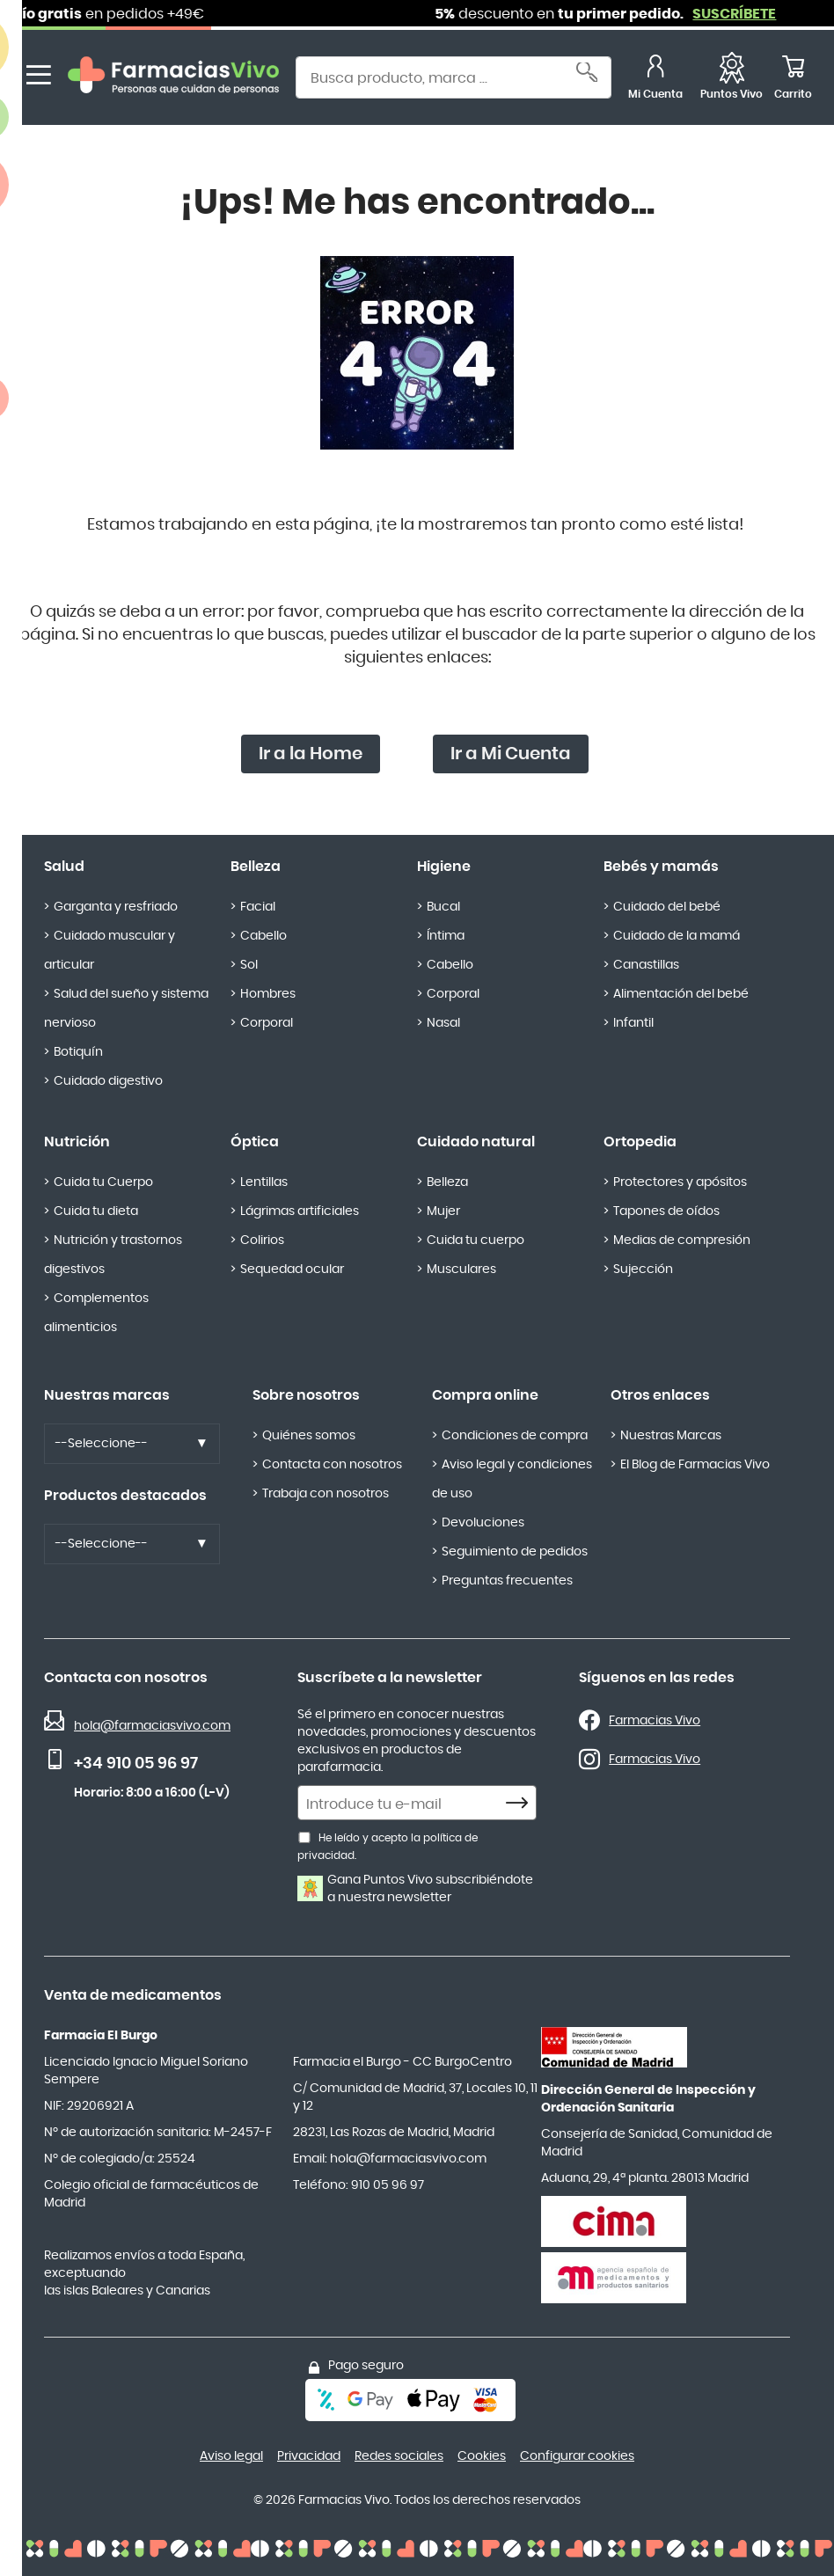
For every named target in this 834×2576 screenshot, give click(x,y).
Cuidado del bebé (667, 907)
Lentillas (264, 1182)
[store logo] (173, 79)
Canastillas (646, 965)
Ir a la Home (310, 754)
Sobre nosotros (306, 1395)
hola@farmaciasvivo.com (152, 1726)
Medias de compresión (681, 1240)
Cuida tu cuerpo (475, 1240)
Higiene (444, 867)
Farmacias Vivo (654, 1721)
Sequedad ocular (292, 1269)
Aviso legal (231, 2456)
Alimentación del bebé (681, 994)
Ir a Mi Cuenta (510, 754)
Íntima (446, 936)
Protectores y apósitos (680, 1182)
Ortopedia (640, 1142)
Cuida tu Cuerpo (103, 1182)
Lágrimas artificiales (299, 1211)
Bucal (443, 907)
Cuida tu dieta (96, 1211)
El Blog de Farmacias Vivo (695, 1465)
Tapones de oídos (666, 1211)
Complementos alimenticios (96, 1313)
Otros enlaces (660, 1395)
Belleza (255, 867)
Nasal (443, 1023)
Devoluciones (483, 1523)
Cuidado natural (476, 1142)
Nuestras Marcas (670, 1436)
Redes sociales (399, 2456)
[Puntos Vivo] (731, 79)
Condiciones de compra (515, 1436)
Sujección (643, 1269)
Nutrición (77, 1142)
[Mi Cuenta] (655, 79)
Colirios (262, 1240)
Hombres (268, 994)
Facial (257, 907)
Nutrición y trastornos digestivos (113, 1255)
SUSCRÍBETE (755, 14)
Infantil (633, 1023)
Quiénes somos (308, 1436)
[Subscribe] (522, 1804)
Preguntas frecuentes (507, 1581)
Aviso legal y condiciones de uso (512, 1479)
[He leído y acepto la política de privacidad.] (304, 1837)
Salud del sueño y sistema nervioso (126, 1008)
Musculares (461, 1269)
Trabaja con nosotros (325, 1494)
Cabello (263, 936)
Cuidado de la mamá (676, 936)
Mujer (443, 1211)
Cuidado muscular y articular (109, 950)
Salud (64, 867)
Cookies (481, 2456)
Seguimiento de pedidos (515, 1552)
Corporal (266, 1023)
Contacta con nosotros (332, 1465)
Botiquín (78, 1052)
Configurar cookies (577, 2456)
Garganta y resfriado (116, 907)
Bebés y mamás (661, 867)
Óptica (254, 1142)
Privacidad (308, 2456)
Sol (249, 965)
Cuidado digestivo (108, 1081)
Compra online (485, 1395)
